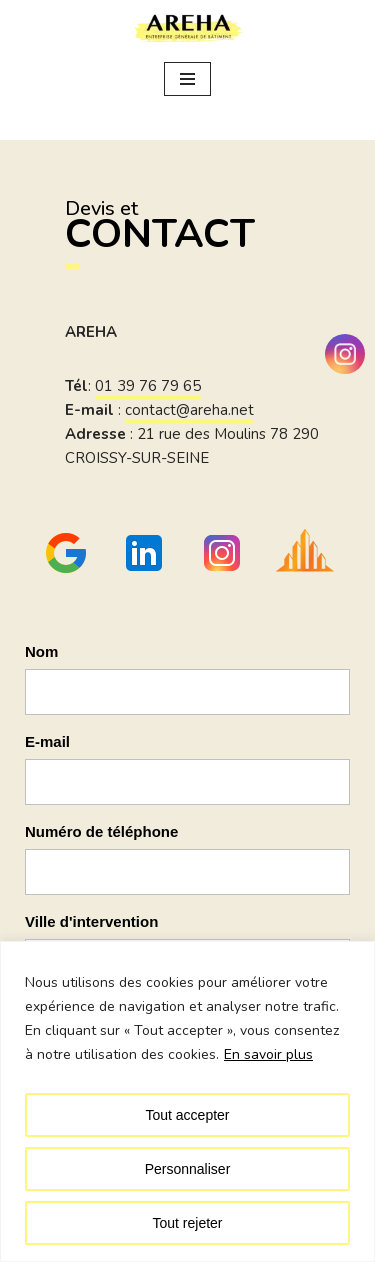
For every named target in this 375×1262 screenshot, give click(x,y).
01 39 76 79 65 (148, 386)
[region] (187, 1101)
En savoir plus (268, 1054)
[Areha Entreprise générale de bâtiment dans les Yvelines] (188, 29)
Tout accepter (187, 1115)
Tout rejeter (187, 1223)
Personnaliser (188, 1169)
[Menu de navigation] (187, 79)
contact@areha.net (189, 410)
